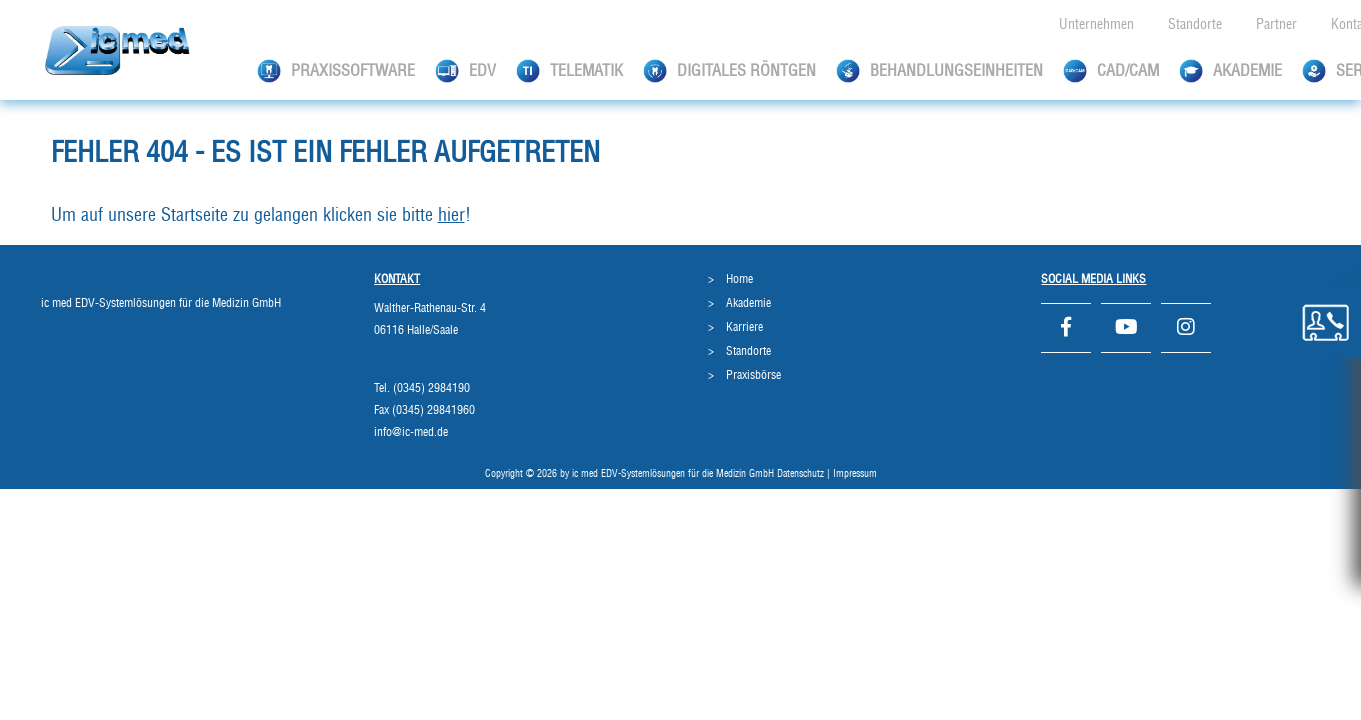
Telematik (569, 71)
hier (451, 216)
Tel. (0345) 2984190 (422, 388)
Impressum (855, 474)
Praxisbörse (753, 375)
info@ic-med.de (411, 432)
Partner (1276, 25)
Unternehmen (1096, 25)
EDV (465, 71)
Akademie (1230, 71)
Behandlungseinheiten (939, 71)
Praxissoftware (336, 71)
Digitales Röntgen (729, 71)
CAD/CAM (1111, 71)
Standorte (1195, 25)
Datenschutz (800, 474)
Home (739, 279)
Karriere (744, 327)
